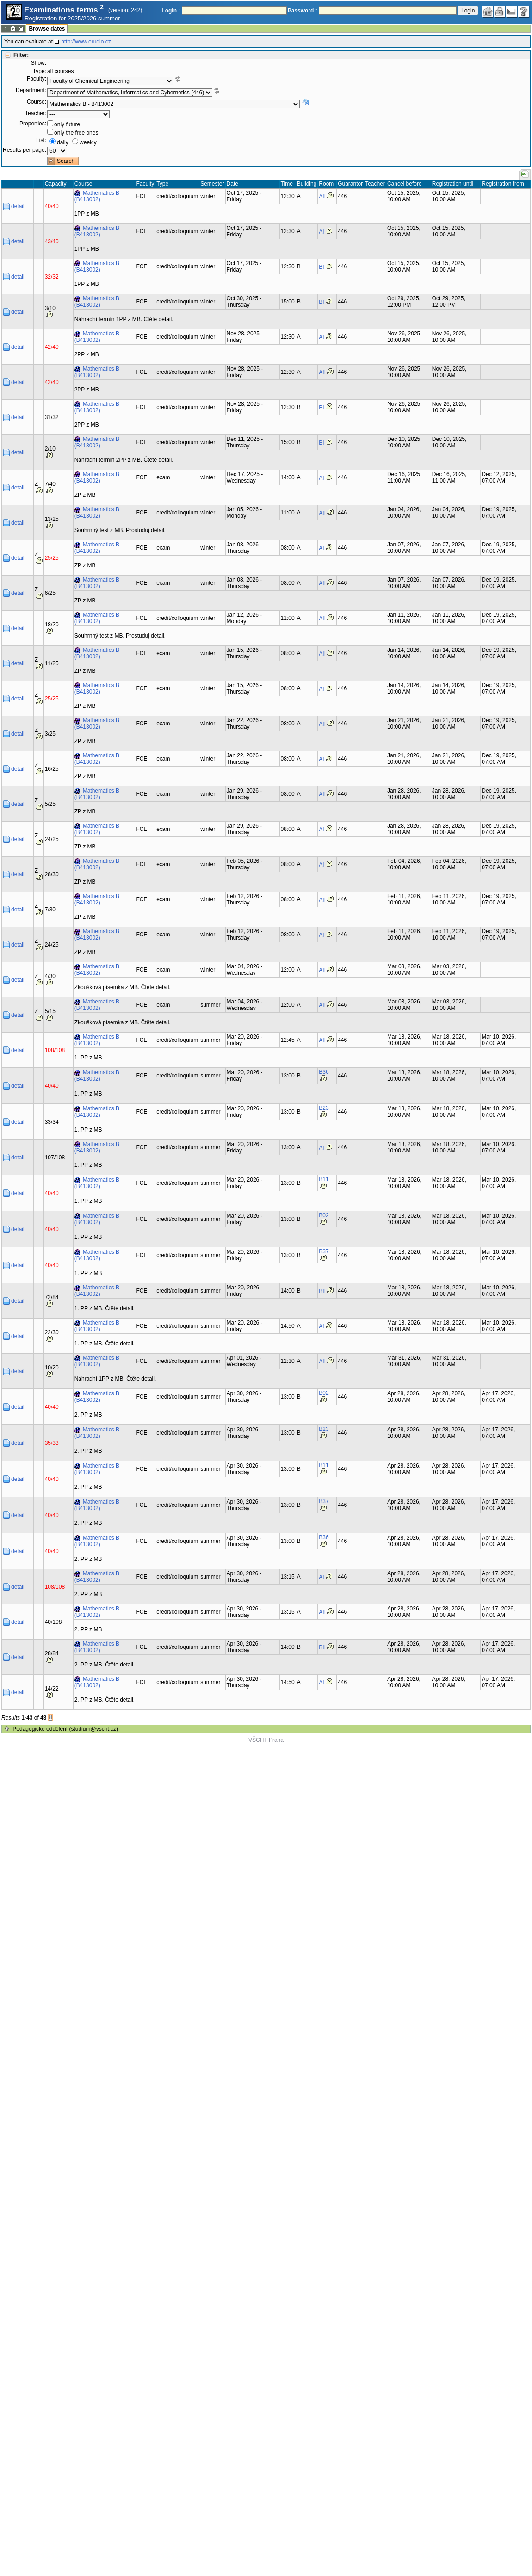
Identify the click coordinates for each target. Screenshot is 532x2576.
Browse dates (47, 28)
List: (41, 140)
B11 (323, 1179)
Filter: (21, 55)
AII (322, 196)
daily (62, 142)
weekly (88, 142)
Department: (31, 90)
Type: (39, 71)
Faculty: (36, 78)
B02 (323, 1215)
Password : (302, 10)
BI (321, 267)
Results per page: (24, 150)
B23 (323, 1108)
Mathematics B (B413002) (96, 196)
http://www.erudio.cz (86, 41)
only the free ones (76, 133)
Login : (170, 10)
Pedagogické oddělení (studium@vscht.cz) (65, 1729)
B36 (323, 1072)
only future (67, 124)
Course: (36, 102)
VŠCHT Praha (266, 1740)
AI (321, 232)
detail (18, 206)
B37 (323, 1251)
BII (322, 1291)
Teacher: (35, 113)
